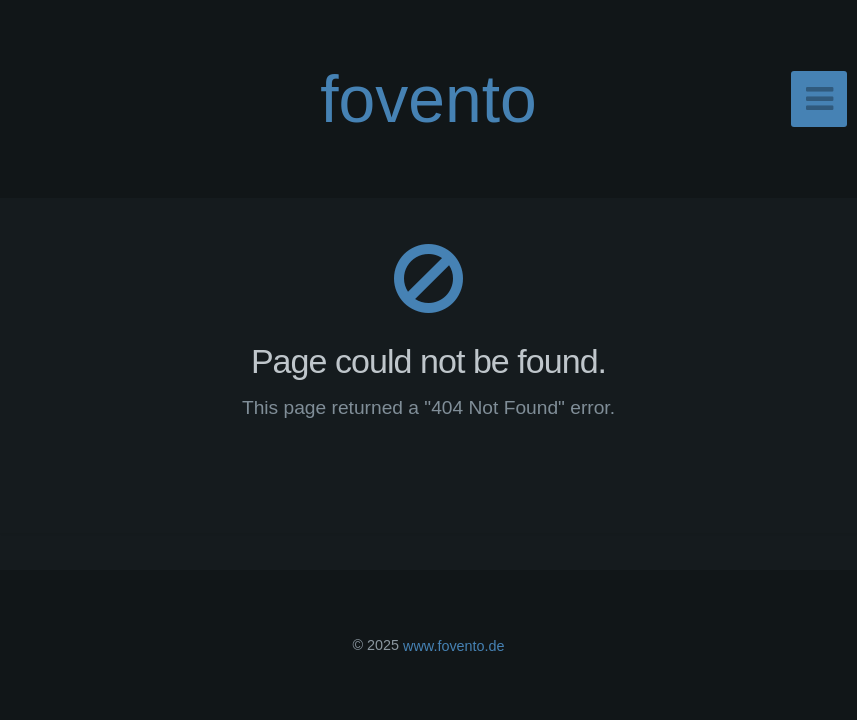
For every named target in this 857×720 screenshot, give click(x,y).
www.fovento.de (454, 645)
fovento (428, 99)
